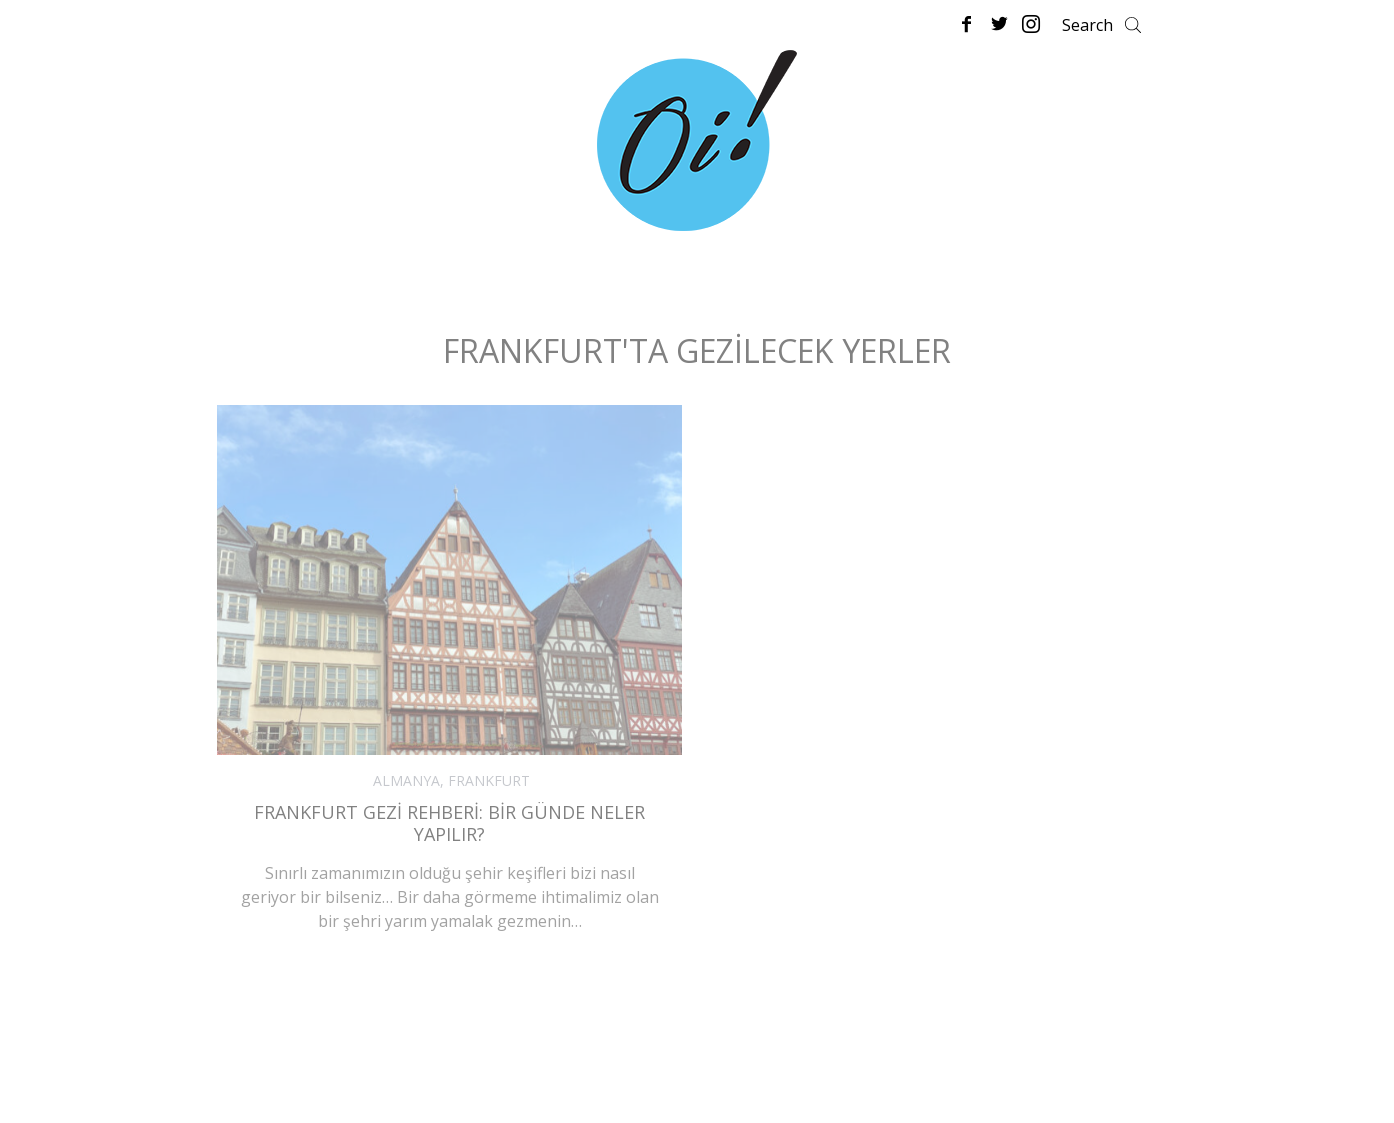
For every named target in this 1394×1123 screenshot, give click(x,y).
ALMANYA (406, 780)
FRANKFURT (489, 780)
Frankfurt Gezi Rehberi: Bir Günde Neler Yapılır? (449, 823)
